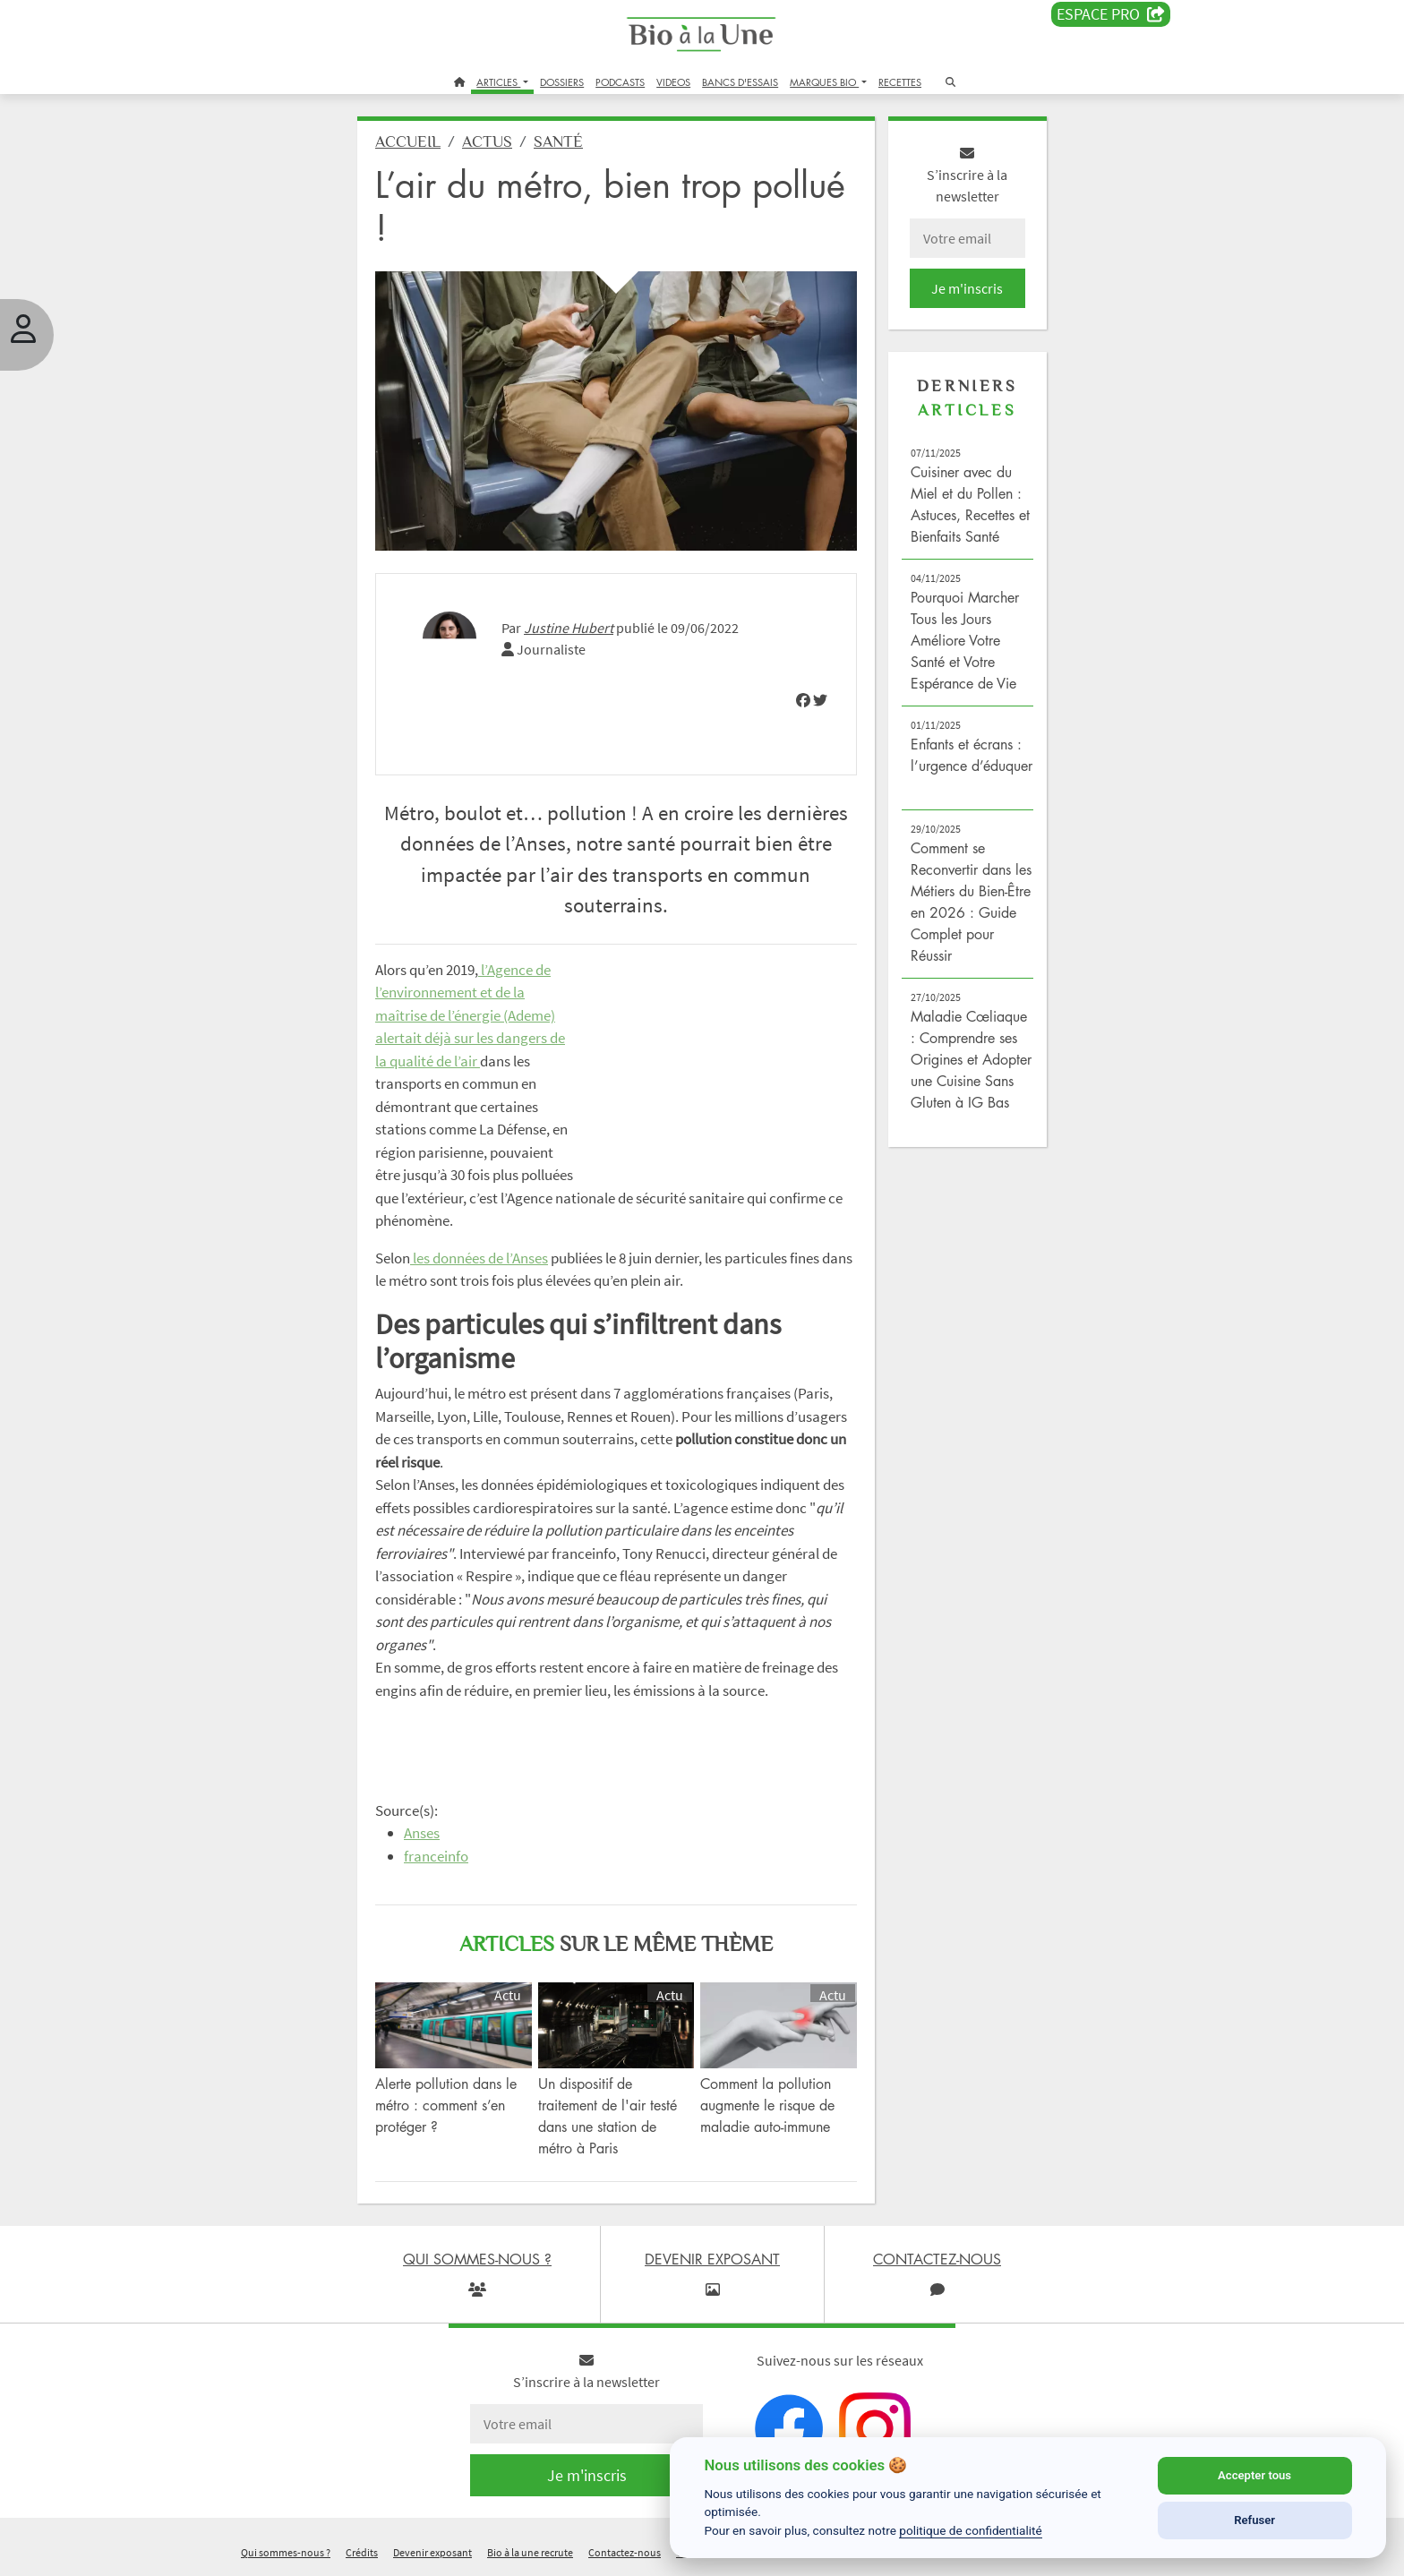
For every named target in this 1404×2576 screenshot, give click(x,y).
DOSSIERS (562, 82)
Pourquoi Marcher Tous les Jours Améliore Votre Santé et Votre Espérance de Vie (965, 640)
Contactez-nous (624, 2552)
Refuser (1254, 2520)
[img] (803, 700)
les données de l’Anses (479, 1258)
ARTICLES (498, 82)
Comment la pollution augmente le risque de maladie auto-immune (767, 2105)
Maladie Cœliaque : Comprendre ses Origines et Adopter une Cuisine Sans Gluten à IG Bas (971, 1059)
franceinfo (436, 1856)
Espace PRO (1111, 14)
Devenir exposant (432, 2552)
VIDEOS (673, 82)
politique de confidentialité (970, 2530)
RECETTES (899, 82)
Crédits (362, 2552)
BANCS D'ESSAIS (740, 82)
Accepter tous (1254, 2475)
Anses (422, 1833)
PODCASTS (620, 82)
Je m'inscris (967, 288)
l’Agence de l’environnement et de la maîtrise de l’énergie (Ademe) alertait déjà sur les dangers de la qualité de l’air (470, 1015)
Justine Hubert (568, 628)
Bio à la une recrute (530, 2552)
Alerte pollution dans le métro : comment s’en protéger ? (446, 2105)
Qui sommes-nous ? (285, 2552)
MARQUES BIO (824, 82)
